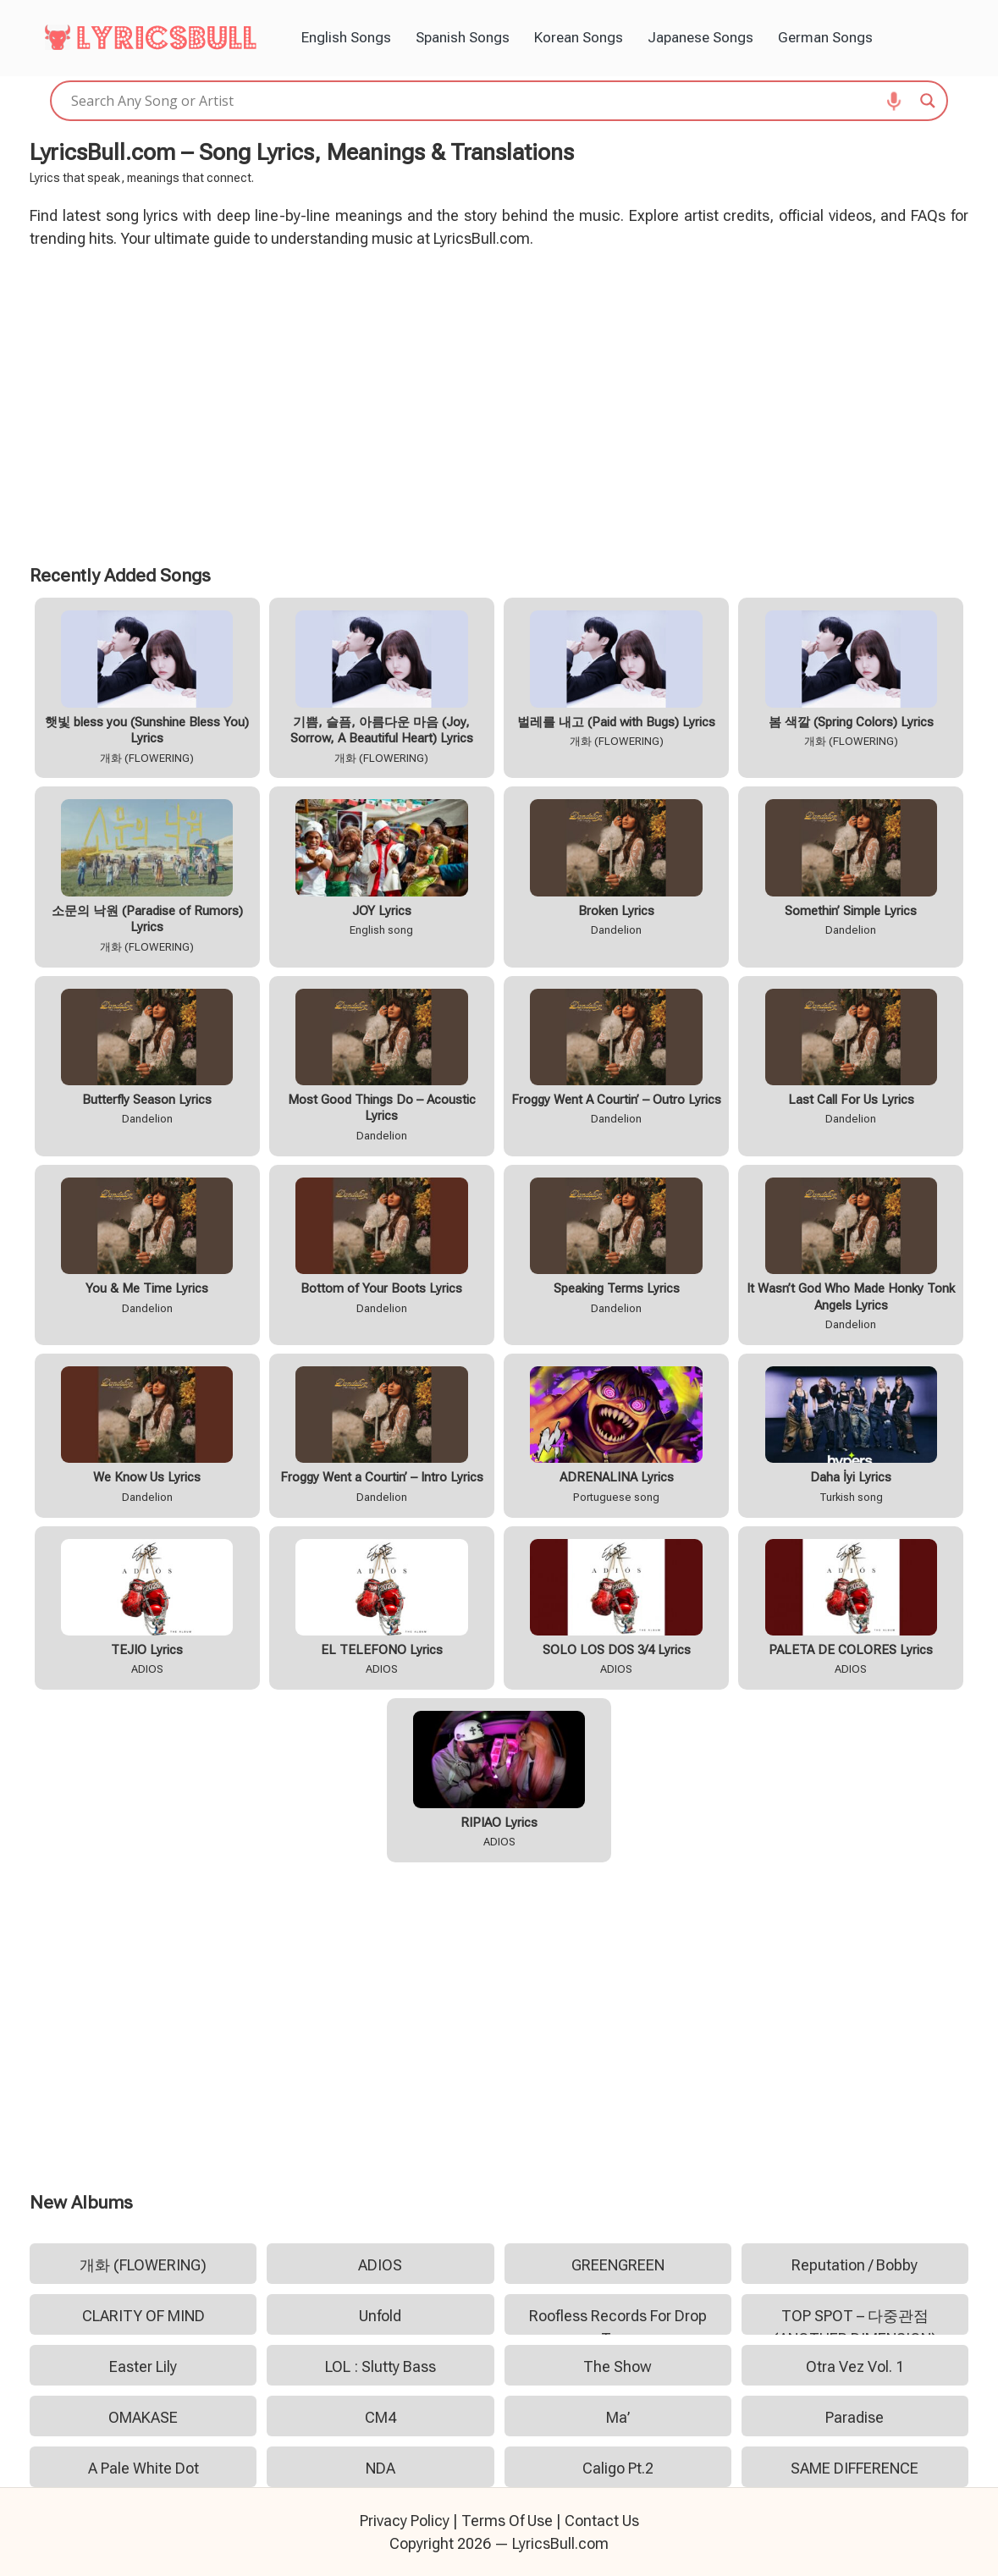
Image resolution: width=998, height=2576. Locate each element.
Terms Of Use (507, 2520)
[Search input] (491, 101)
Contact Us (602, 2520)
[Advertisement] (499, 403)
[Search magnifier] (928, 101)
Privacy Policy (404, 2520)
